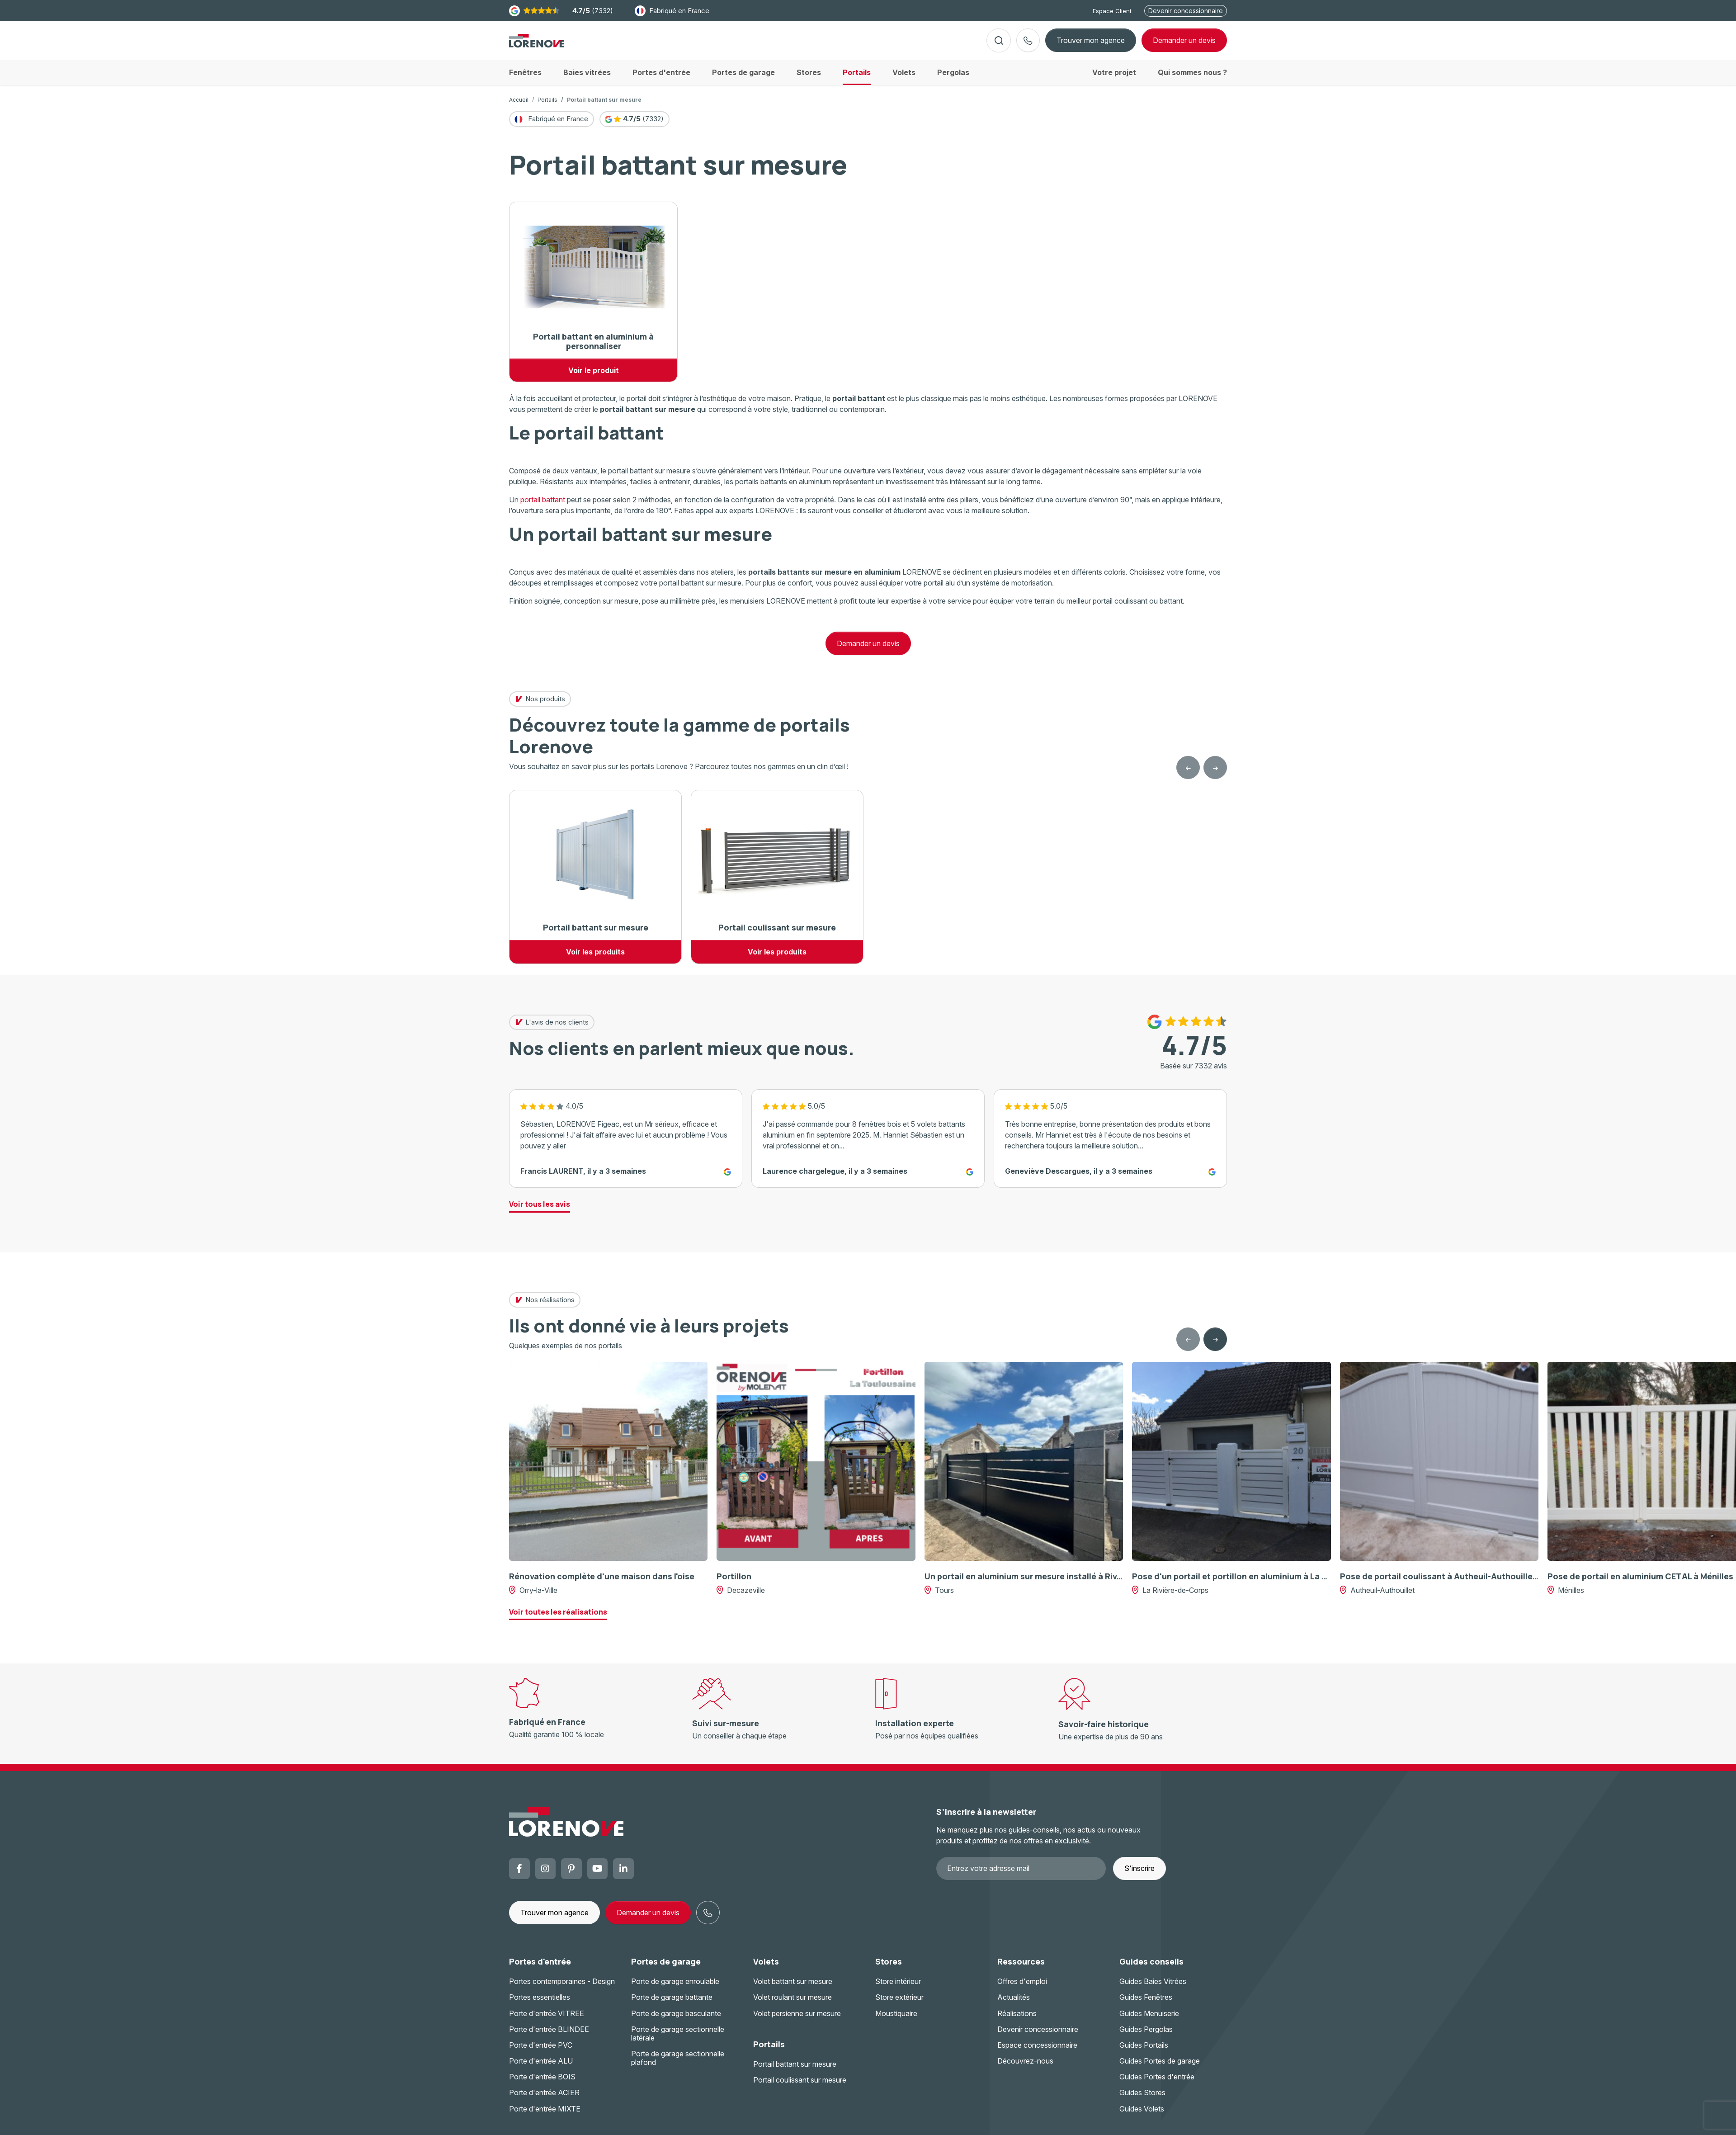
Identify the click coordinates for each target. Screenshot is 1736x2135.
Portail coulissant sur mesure (799, 2087)
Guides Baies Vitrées (1152, 1988)
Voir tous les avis (539, 1211)
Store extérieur (899, 2004)
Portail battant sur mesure (794, 2071)
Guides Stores (1142, 2099)
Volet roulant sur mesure (792, 2004)
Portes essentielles (539, 2004)
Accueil (518, 107)
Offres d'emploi (1022, 1988)
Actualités (1013, 2004)
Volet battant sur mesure (792, 1988)
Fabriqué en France (672, 10)
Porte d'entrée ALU (541, 2068)
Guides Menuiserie (1149, 2020)
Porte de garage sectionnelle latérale (677, 2041)
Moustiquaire (896, 2020)
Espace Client (1112, 10)
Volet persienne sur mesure (797, 2020)
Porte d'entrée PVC (540, 2052)
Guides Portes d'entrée (1156, 2083)
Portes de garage (666, 1968)
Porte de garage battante (671, 2004)
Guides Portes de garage (1159, 2068)
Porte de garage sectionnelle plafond (677, 2065)
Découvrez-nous (1025, 2068)
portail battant (542, 506)
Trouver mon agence (1091, 43)
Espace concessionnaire (1037, 2052)
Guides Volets (1141, 2116)
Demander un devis (868, 650)
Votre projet (1114, 79)
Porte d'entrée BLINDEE (549, 2036)
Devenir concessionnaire (1185, 10)
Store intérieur (898, 1988)
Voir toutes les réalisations (558, 1619)
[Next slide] (1215, 1346)
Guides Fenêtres (1145, 2004)
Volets (766, 1968)
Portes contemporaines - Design (562, 1988)
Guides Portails (1143, 2052)
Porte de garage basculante (676, 2020)
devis (1184, 43)
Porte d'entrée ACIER (544, 2099)
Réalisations (1017, 2020)
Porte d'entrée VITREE (546, 2020)
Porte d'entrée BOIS (542, 2083)
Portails (547, 107)
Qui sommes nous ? (1192, 79)
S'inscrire (1139, 1875)
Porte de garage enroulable (675, 1988)
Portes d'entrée (540, 1968)
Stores (888, 1968)
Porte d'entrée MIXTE (544, 2116)
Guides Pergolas (1146, 2036)
